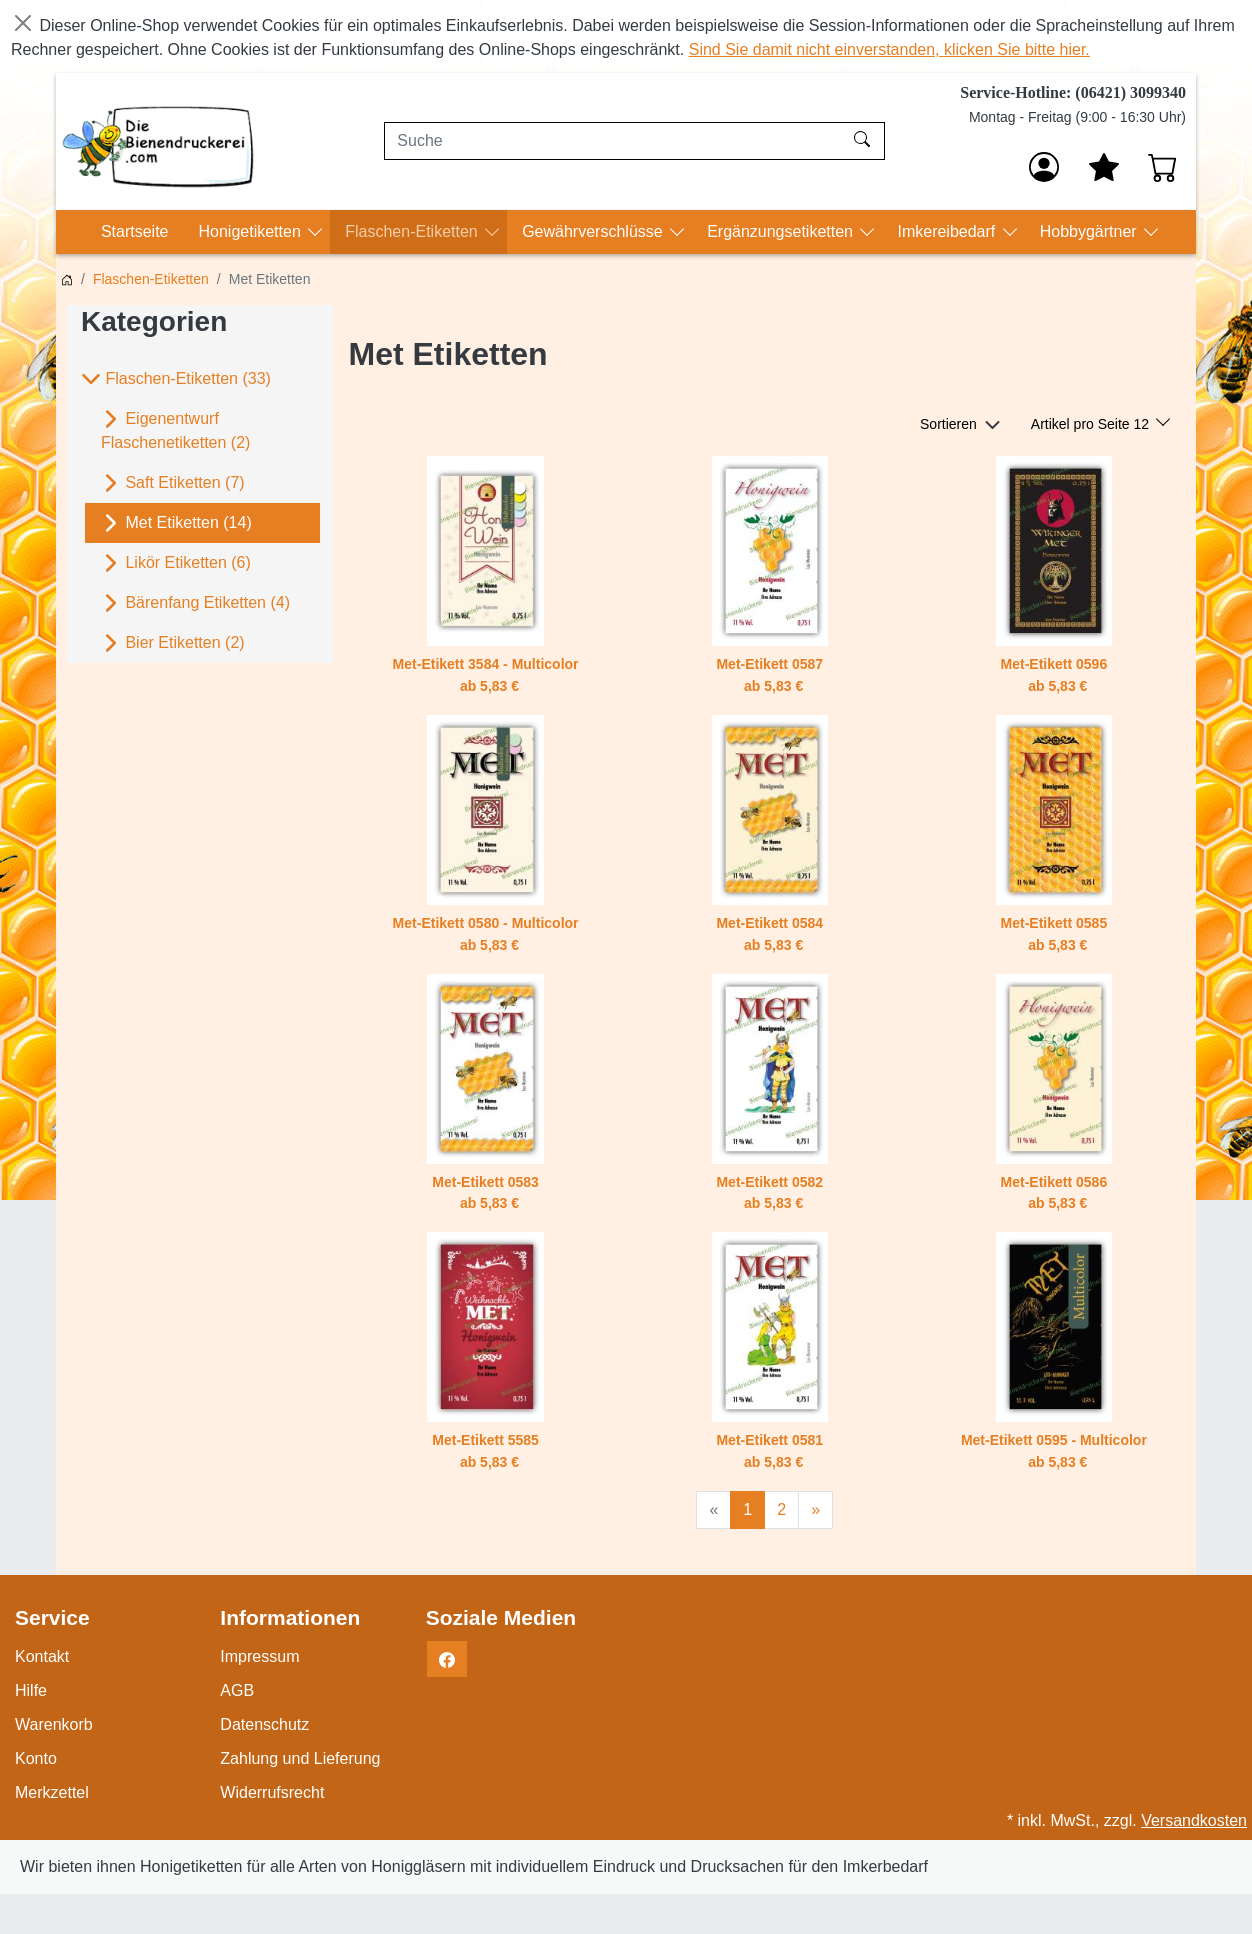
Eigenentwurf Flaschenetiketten (175, 429)
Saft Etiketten (173, 483)
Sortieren (948, 424)
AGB (237, 1690)
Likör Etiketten (176, 563)
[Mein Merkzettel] (1104, 167)
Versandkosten (1194, 1820)
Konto (36, 1758)
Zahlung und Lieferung (300, 1758)
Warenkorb (54, 1724)
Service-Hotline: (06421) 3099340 (1073, 92)
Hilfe (31, 1690)
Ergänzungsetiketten (782, 231)
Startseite (135, 231)
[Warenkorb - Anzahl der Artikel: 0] (1163, 167)
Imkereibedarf (948, 231)
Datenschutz (264, 1724)
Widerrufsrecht (272, 1792)
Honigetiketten (251, 231)
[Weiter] (815, 1510)
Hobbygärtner (1090, 231)
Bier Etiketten (173, 643)
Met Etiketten (176, 523)
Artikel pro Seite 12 (1092, 424)
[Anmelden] (1044, 167)
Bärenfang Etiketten (195, 603)
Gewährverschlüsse (594, 231)
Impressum (259, 1656)
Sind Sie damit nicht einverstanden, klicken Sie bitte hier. (889, 49)
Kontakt (42, 1656)
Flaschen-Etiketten (413, 231)
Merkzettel (52, 1792)
